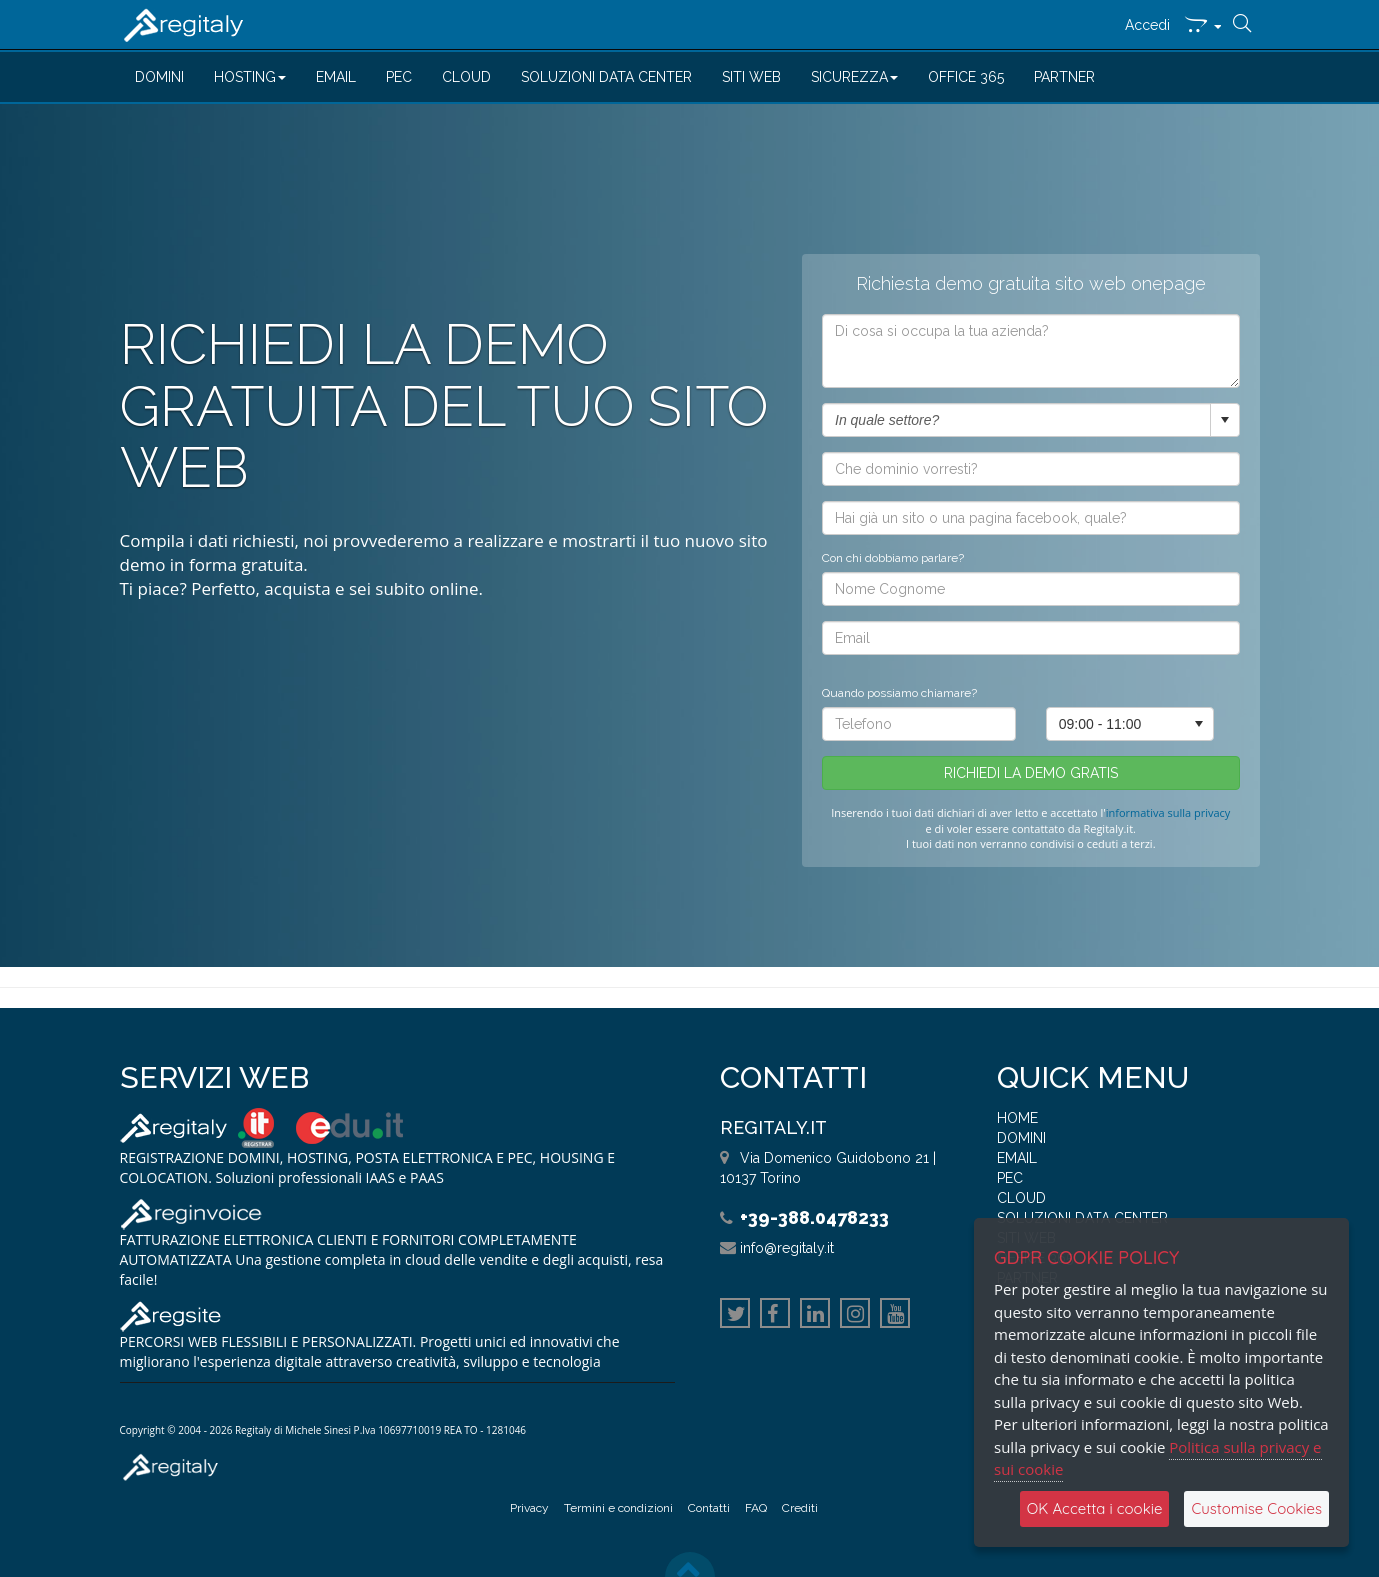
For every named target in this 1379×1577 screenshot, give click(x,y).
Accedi (1147, 25)
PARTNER (1064, 77)
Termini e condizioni (618, 1508)
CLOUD (466, 77)
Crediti (800, 1508)
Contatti (709, 1508)
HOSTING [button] (250, 77)
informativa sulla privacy (1168, 822)
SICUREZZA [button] (854, 77)
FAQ (756, 1508)
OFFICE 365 (966, 77)
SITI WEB (751, 77)
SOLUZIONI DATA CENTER (606, 77)
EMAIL (336, 77)
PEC (399, 77)
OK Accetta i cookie (1095, 1508)
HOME (1017, 1118)
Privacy (529, 1508)
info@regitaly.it (787, 1248)
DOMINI (159, 77)
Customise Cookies (1256, 1508)
